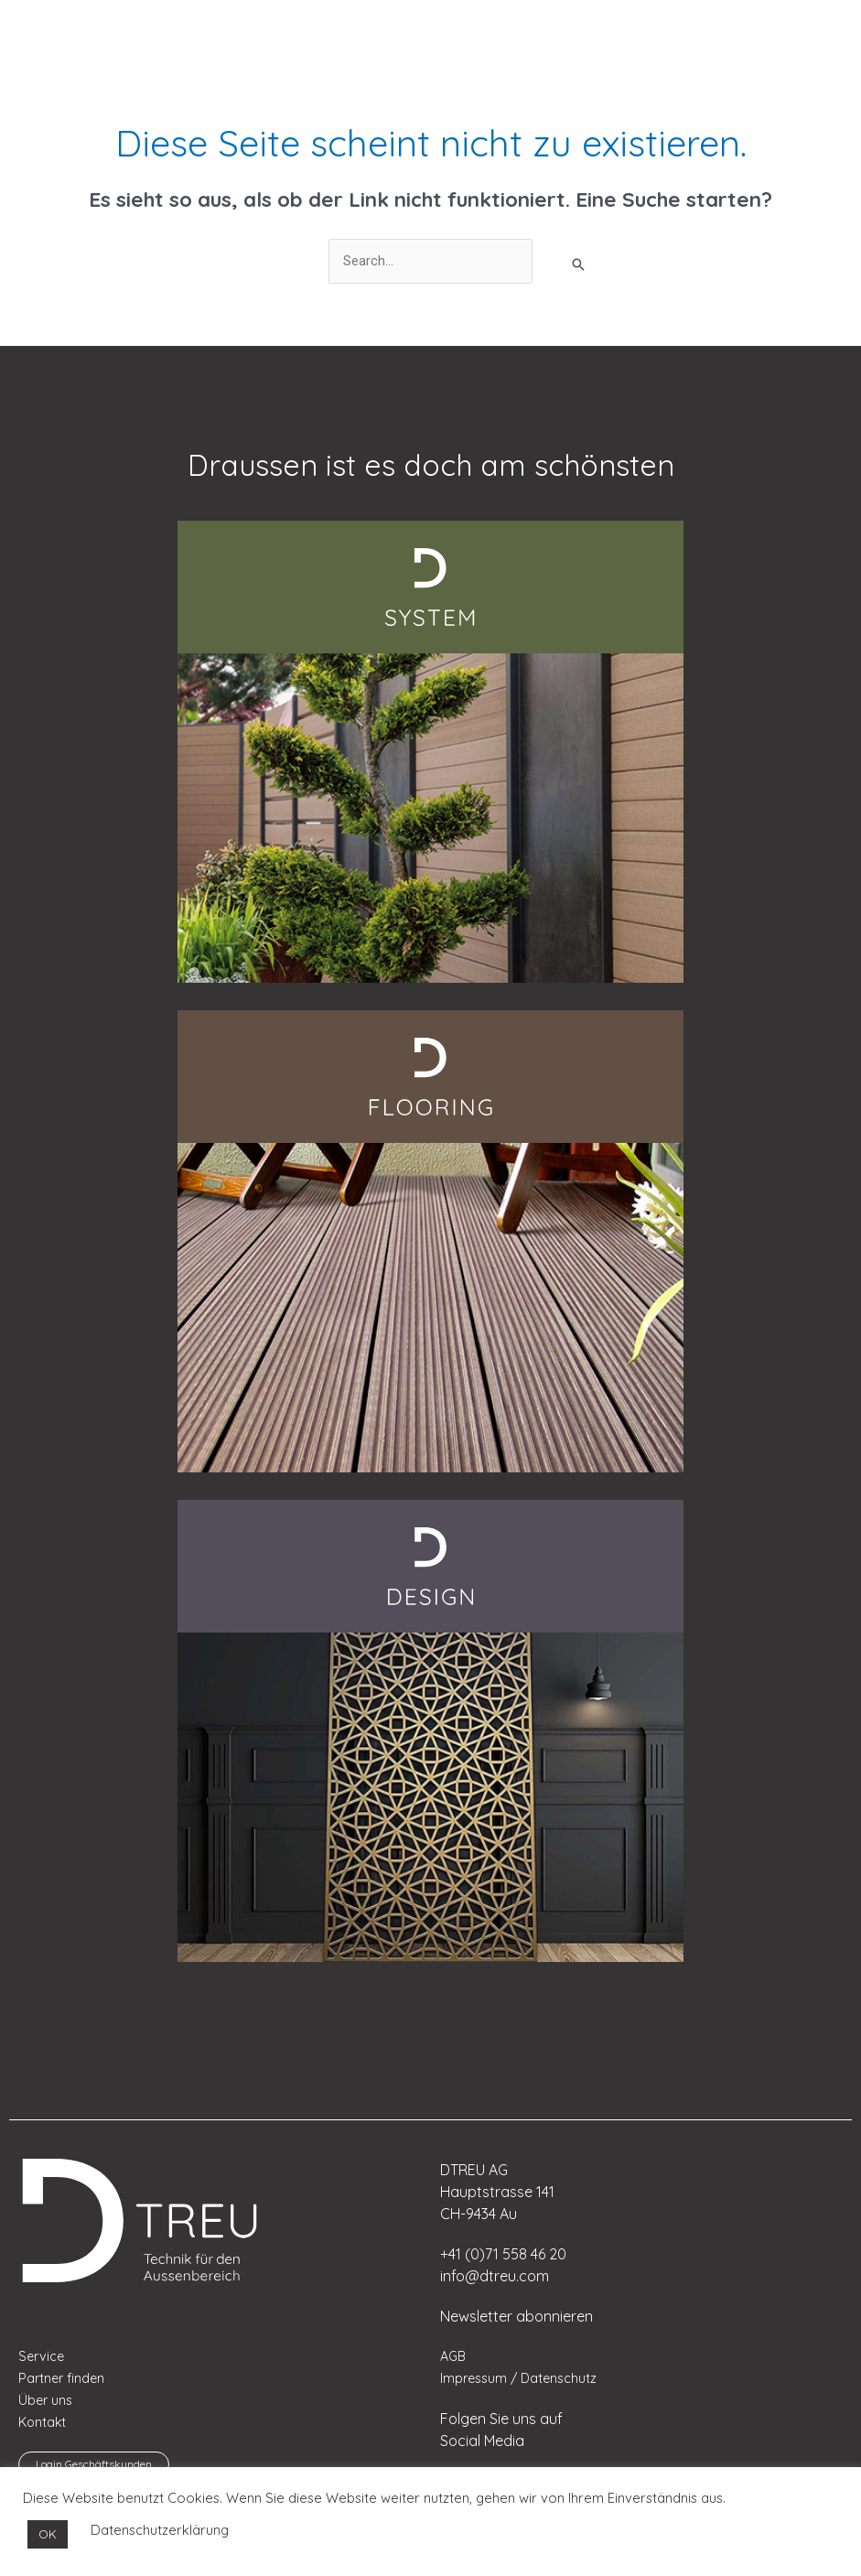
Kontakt (43, 2423)
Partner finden (63, 2379)
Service (42, 2357)
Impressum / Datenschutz (522, 2379)
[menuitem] (60, 26)
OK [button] (47, 2534)
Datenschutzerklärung (160, 2530)
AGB (454, 2357)
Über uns (46, 2401)
